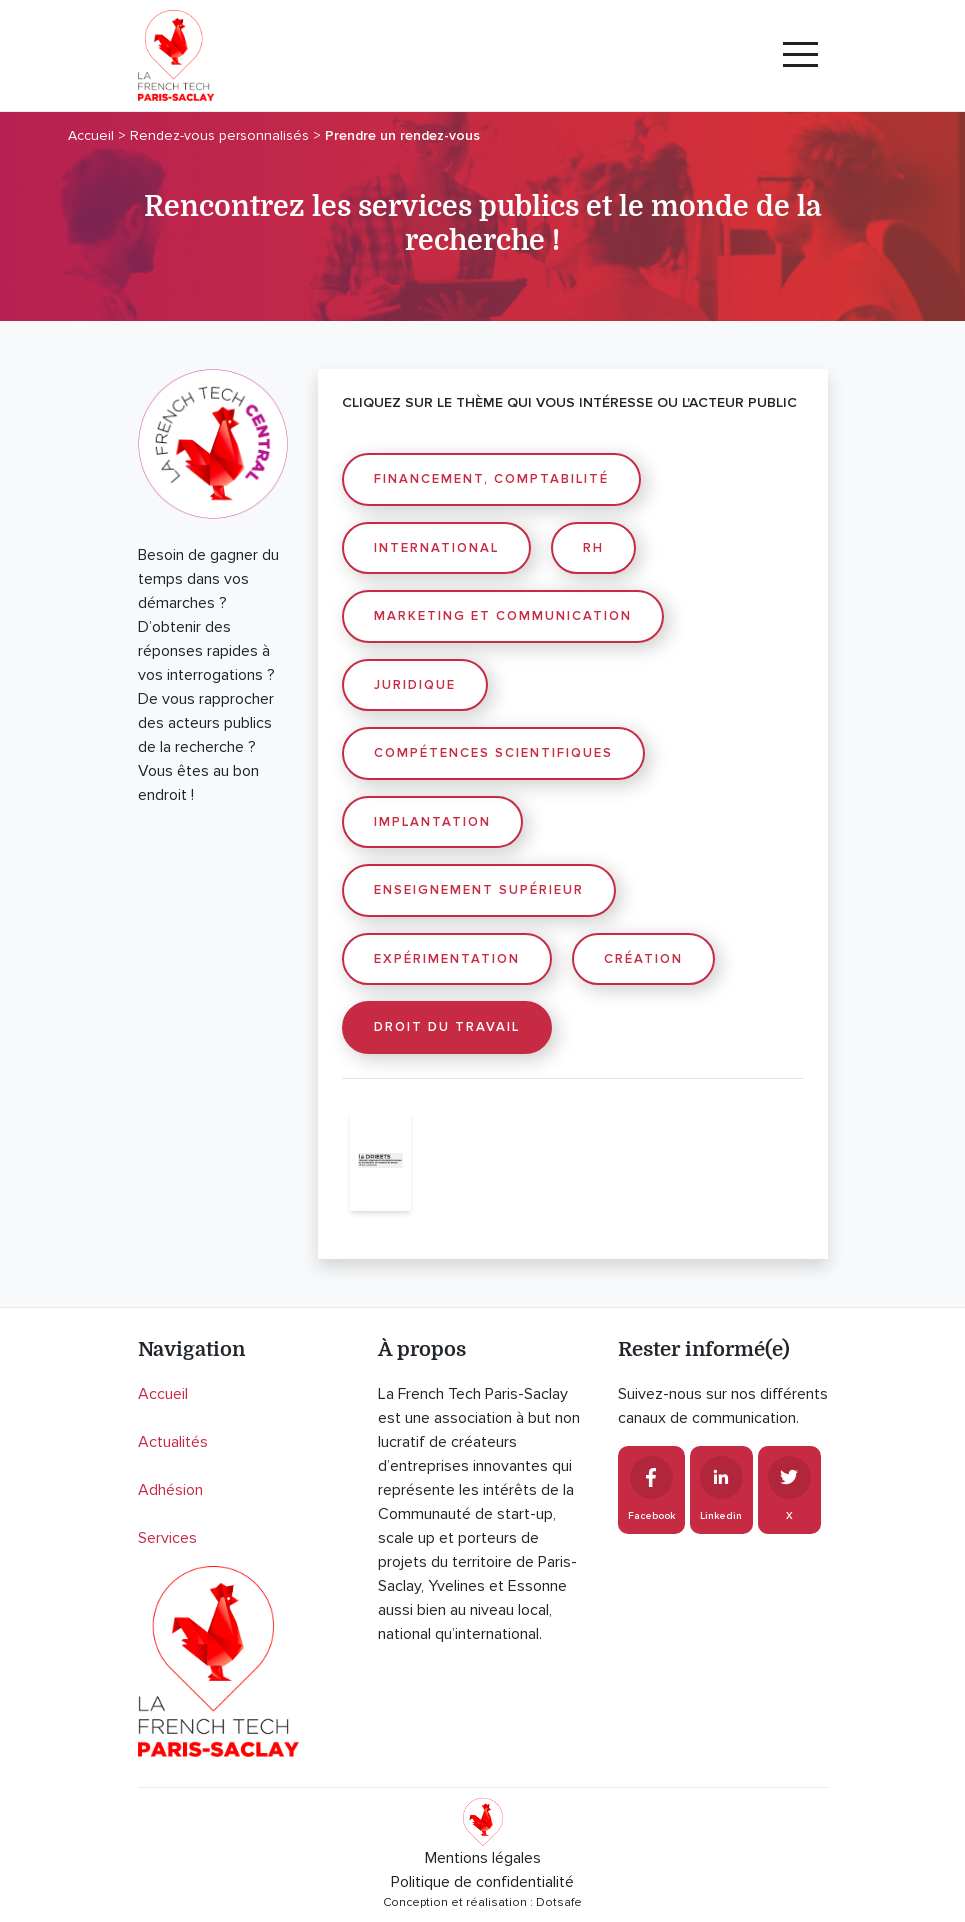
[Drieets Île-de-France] (380, 1161)
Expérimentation (447, 959)
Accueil (163, 1394)
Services (167, 1538)
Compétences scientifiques (493, 753)
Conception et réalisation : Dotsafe (482, 1902)
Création (643, 959)
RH (593, 548)
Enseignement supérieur (479, 890)
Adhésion (170, 1490)
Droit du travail (447, 1027)
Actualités (173, 1442)
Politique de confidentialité (482, 1882)
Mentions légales (483, 1858)
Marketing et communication (503, 616)
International (436, 548)
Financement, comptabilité (491, 479)
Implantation (432, 822)
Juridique (415, 685)
